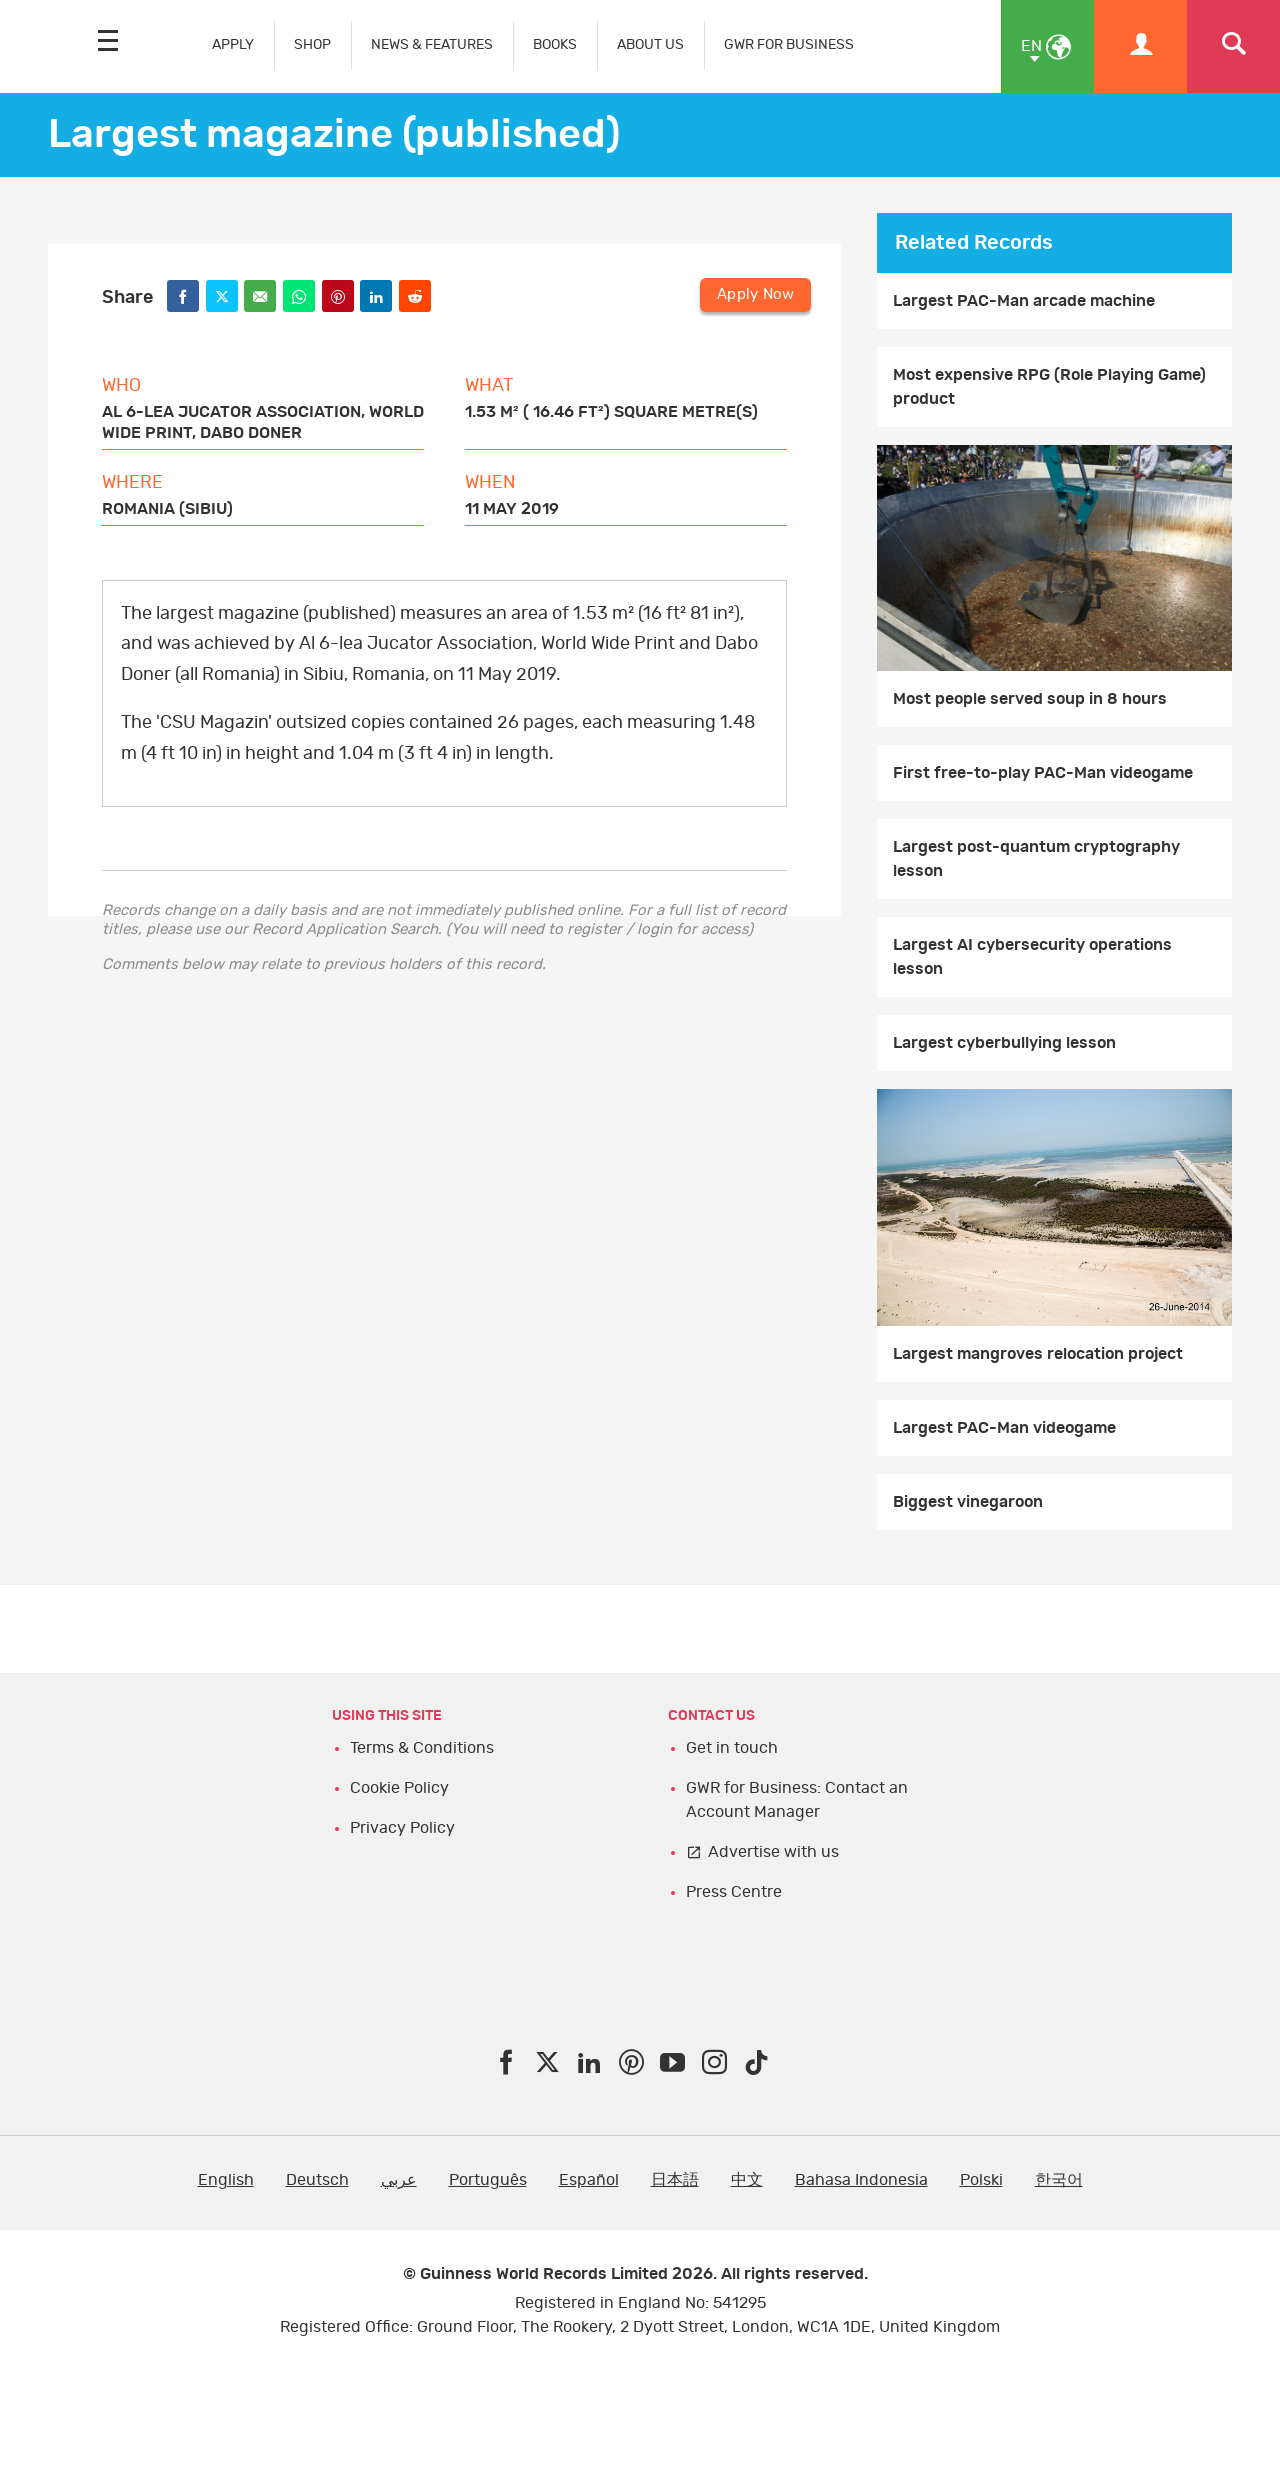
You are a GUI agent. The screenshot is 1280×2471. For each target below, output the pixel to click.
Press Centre (734, 1892)
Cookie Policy (399, 1788)
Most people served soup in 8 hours (1030, 699)
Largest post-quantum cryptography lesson (1036, 859)
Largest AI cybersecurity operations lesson (1032, 957)
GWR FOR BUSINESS (789, 44)
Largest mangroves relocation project (1038, 1354)
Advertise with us (773, 1852)
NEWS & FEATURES (432, 44)
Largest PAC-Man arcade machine (1024, 301)
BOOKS (555, 44)
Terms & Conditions (422, 1748)
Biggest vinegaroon (968, 1502)
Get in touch (732, 1748)
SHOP (312, 44)
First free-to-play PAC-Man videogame (1043, 773)
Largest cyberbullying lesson (1004, 1043)
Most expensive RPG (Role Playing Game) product (1049, 387)
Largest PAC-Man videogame (1004, 1428)
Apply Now (755, 294)
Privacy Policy (402, 1828)
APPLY (233, 44)
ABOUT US (650, 44)
